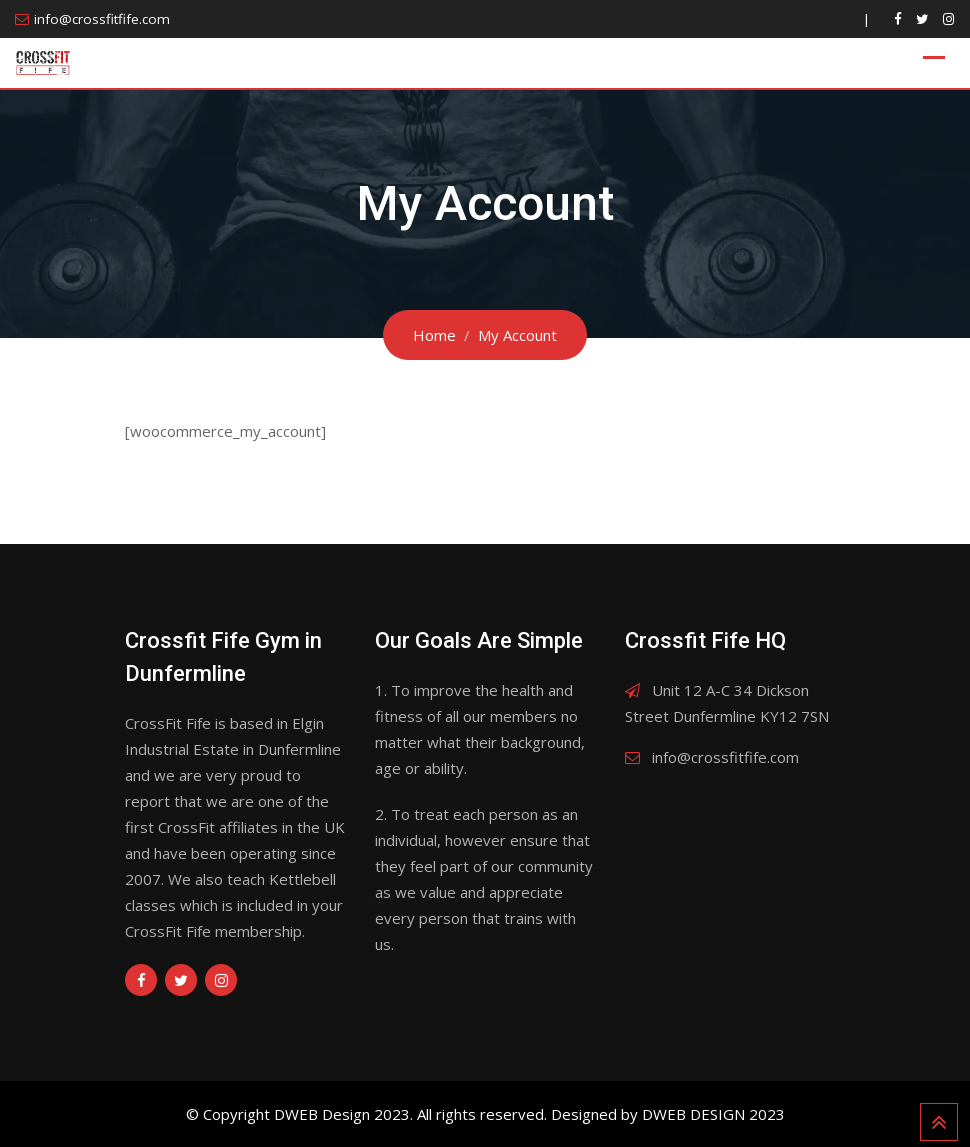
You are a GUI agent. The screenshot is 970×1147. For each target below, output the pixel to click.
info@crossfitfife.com (102, 19)
